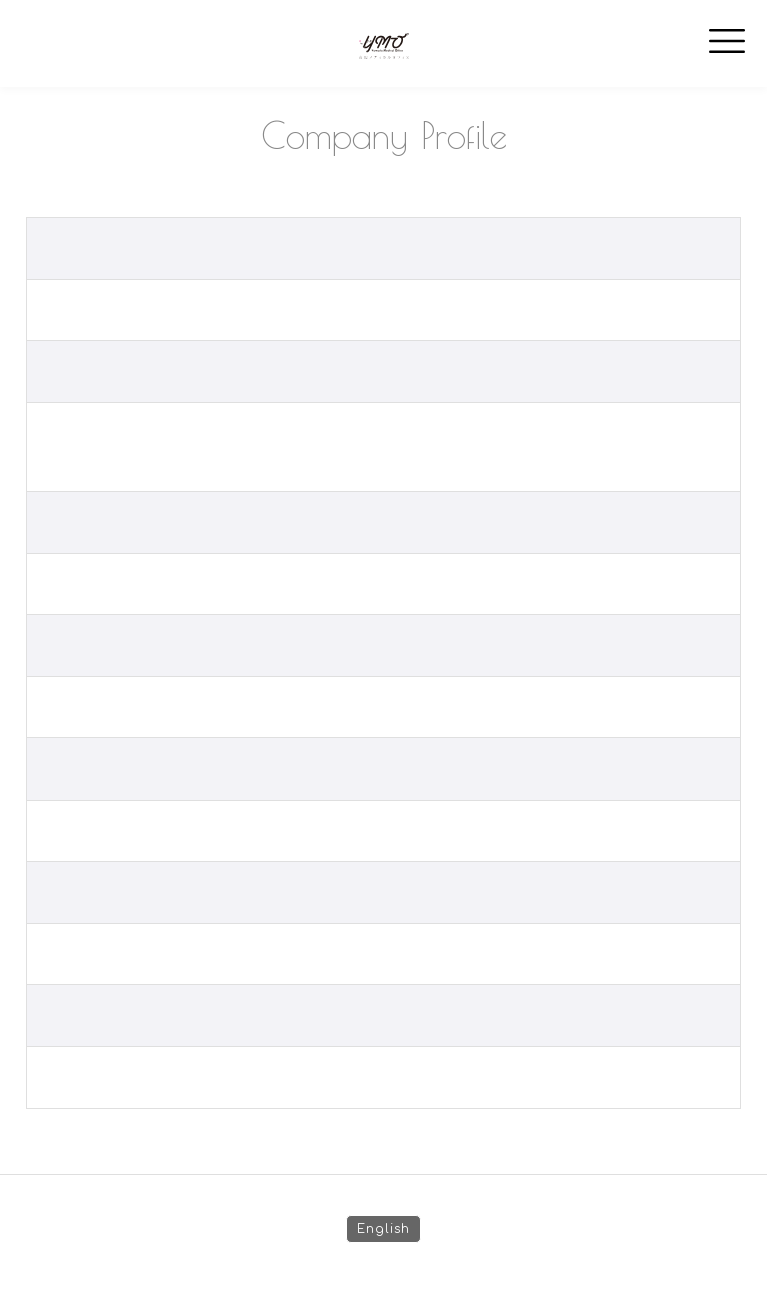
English (383, 1229)
